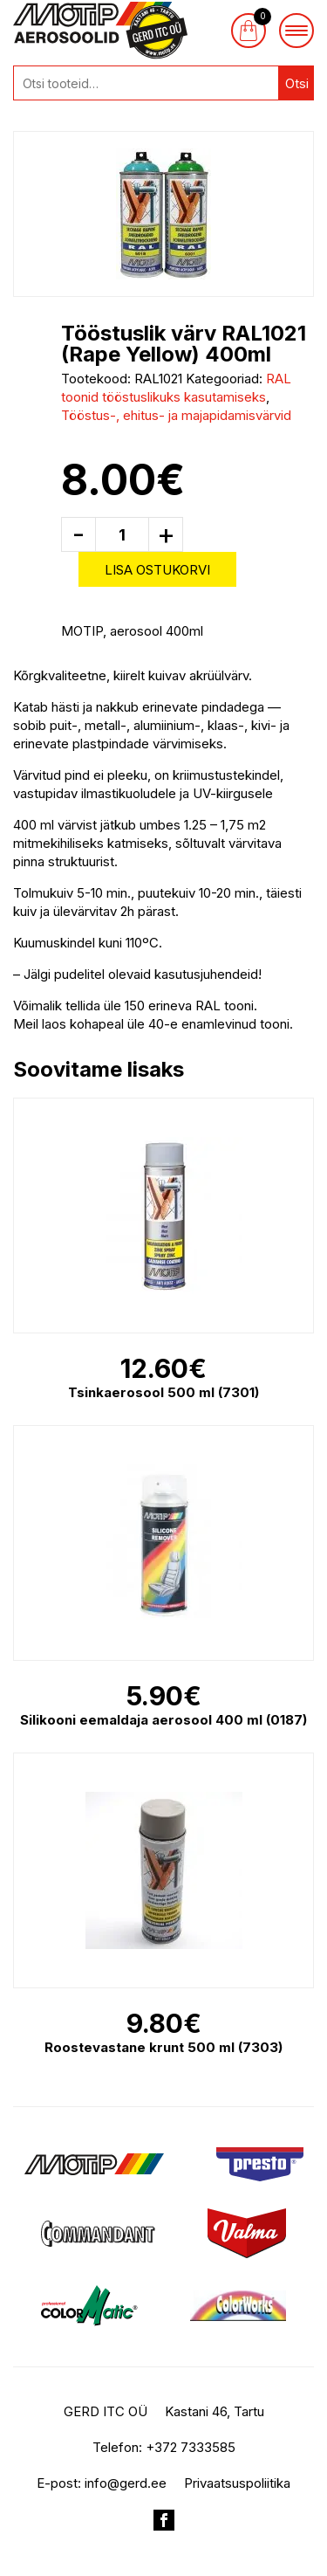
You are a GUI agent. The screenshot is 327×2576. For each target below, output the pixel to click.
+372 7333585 (190, 2447)
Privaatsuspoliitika (237, 2483)
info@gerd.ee (126, 2483)
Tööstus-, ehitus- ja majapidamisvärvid (176, 415)
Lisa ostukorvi (157, 569)
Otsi (297, 83)
